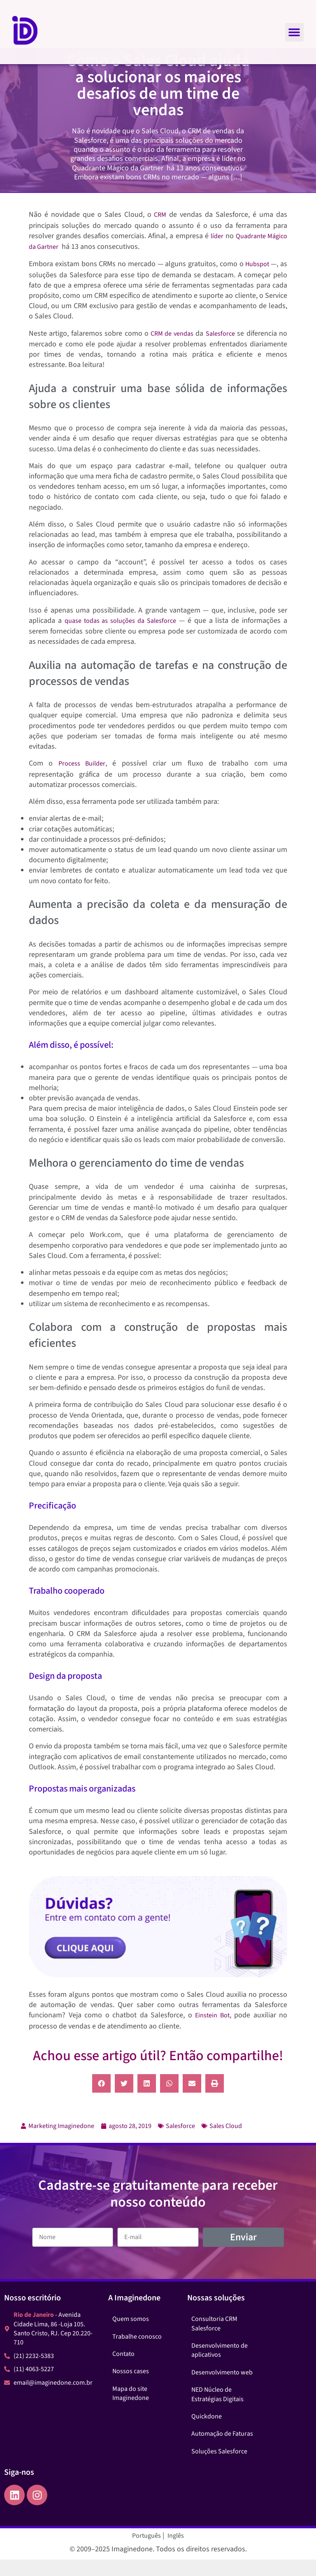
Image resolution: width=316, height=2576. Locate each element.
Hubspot (258, 280)
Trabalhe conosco (137, 2353)
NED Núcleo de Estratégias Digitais (217, 2411)
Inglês (175, 2552)
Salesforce (220, 350)
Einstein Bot (212, 2031)
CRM (160, 231)
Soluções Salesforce (219, 2467)
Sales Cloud (225, 2142)
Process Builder (81, 779)
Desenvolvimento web (222, 2388)
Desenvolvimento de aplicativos (219, 2367)
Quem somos (130, 2335)
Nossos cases (130, 2387)
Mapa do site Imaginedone (130, 2410)
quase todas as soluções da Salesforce (120, 637)
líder (217, 252)
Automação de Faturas (222, 2450)
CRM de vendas (171, 350)
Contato (123, 2370)
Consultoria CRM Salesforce (214, 2340)
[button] (294, 32)
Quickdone (206, 2432)
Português (146, 2552)
